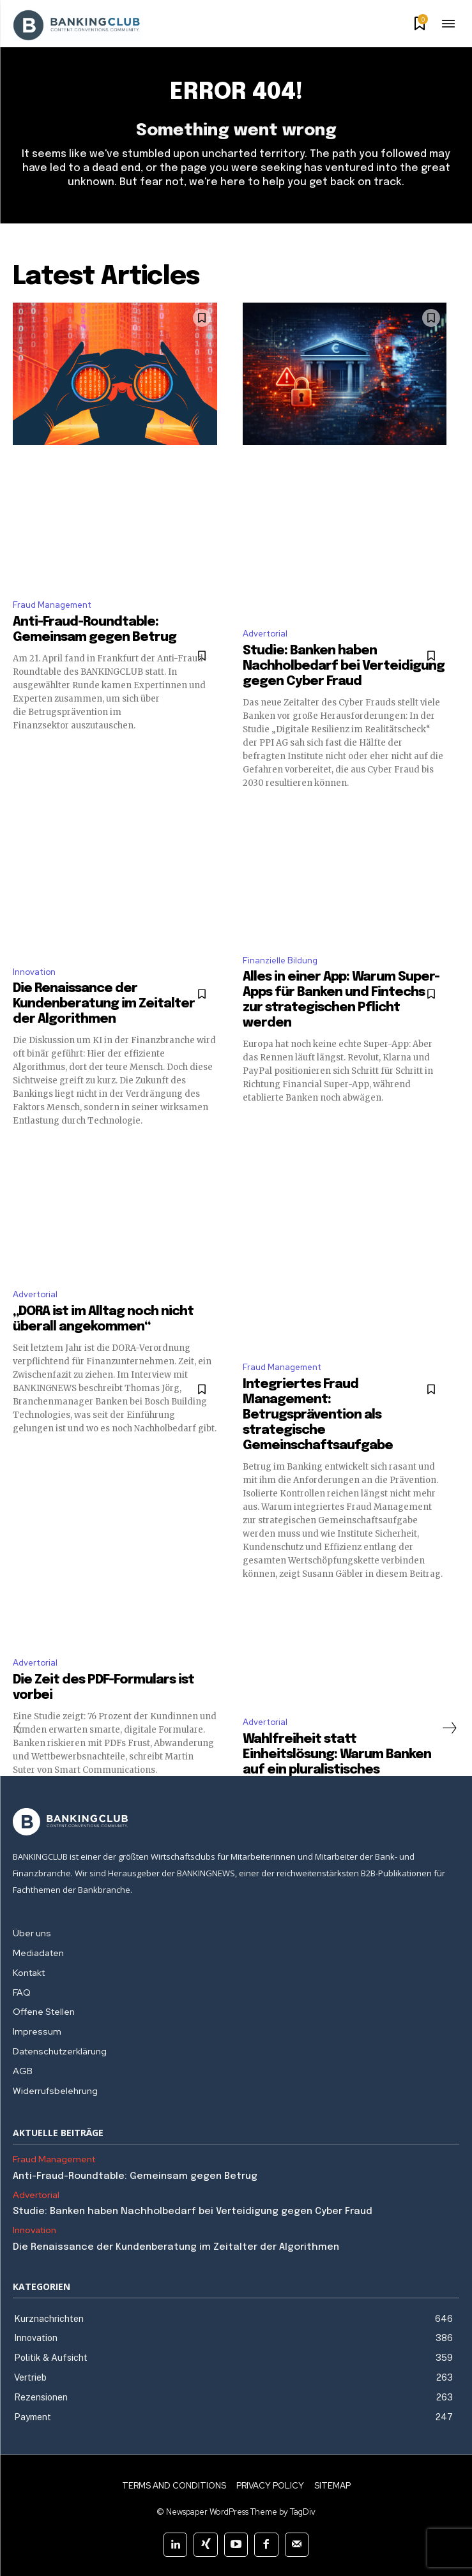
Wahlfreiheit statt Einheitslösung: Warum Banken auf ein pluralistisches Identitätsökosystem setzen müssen (337, 1770)
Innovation (34, 972)
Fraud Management (52, 604)
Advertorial (265, 633)
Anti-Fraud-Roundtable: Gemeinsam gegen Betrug (136, 2176)
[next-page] (449, 1728)
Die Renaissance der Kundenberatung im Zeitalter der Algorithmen (104, 1004)
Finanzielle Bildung (280, 960)
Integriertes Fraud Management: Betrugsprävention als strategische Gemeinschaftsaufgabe (318, 1415)
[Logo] (236, 1821)
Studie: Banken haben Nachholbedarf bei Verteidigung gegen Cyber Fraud (344, 666)
